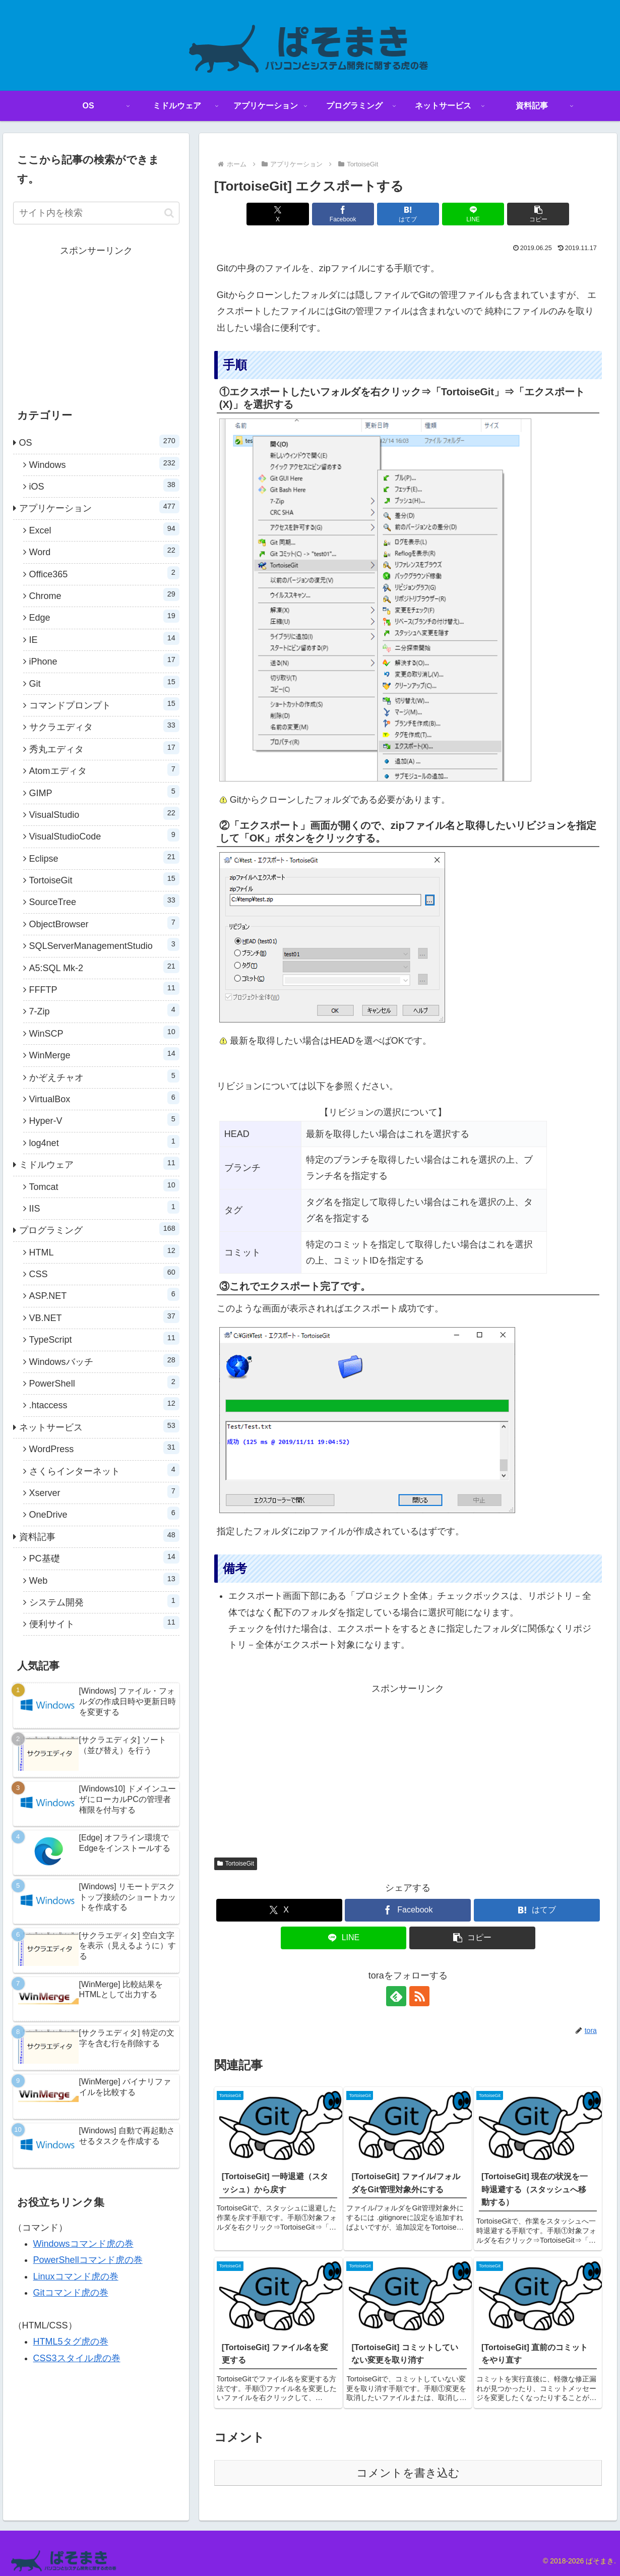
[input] (96, 213)
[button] (538, 214)
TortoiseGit (235, 1863)
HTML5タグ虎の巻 (70, 2342)
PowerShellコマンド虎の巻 (88, 2260)
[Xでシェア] (277, 214)
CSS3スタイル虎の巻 (76, 2358)
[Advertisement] (408, 1767)
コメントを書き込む (408, 2473)
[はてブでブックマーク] (408, 214)
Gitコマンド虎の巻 (70, 2293)
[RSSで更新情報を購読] (419, 1996)
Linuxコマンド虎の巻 (75, 2276)
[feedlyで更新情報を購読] (396, 1996)
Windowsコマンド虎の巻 (83, 2244)
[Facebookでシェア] (343, 214)
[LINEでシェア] (473, 214)
